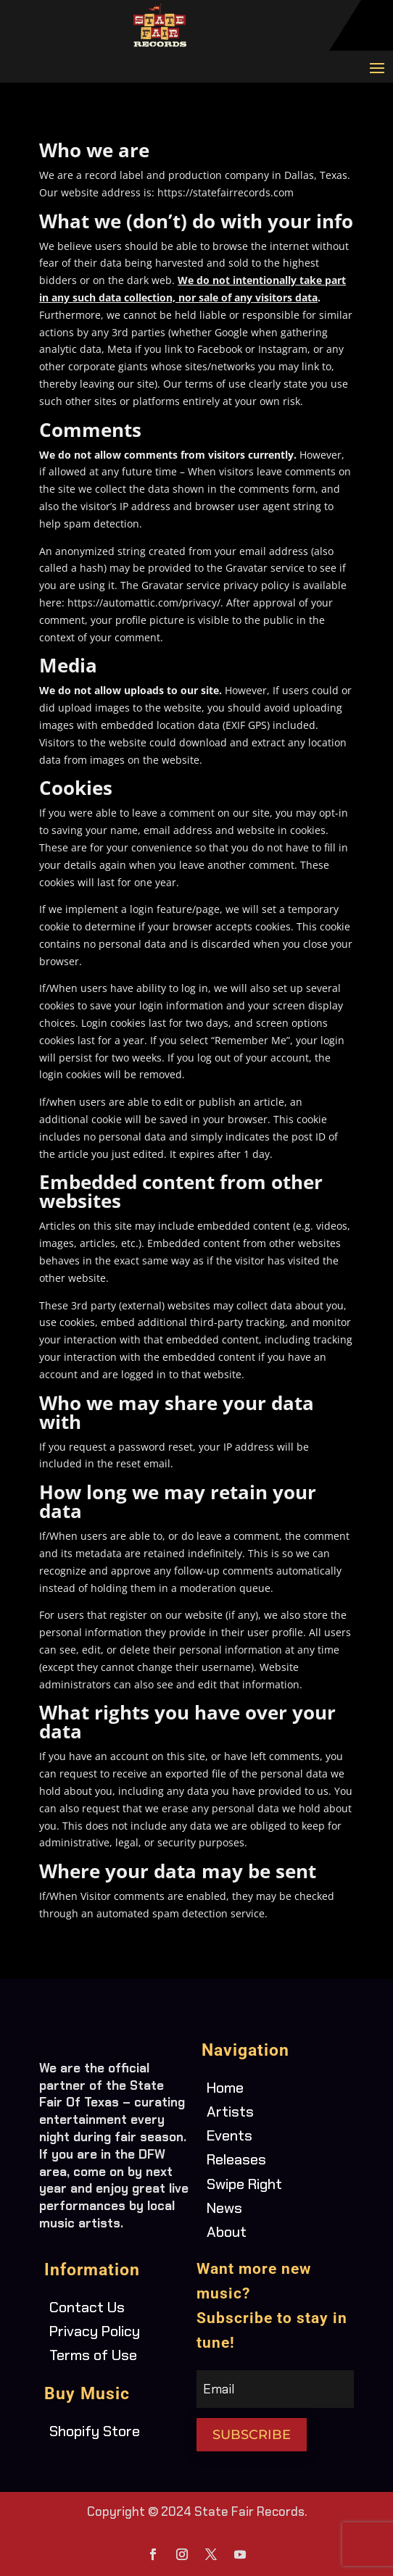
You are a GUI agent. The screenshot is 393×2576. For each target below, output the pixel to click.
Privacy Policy (94, 2331)
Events (229, 2135)
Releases (236, 2159)
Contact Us (87, 2307)
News (224, 2207)
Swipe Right (244, 2184)
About (227, 2231)
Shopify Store (94, 2431)
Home (225, 2087)
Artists (230, 2111)
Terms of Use (93, 2355)
